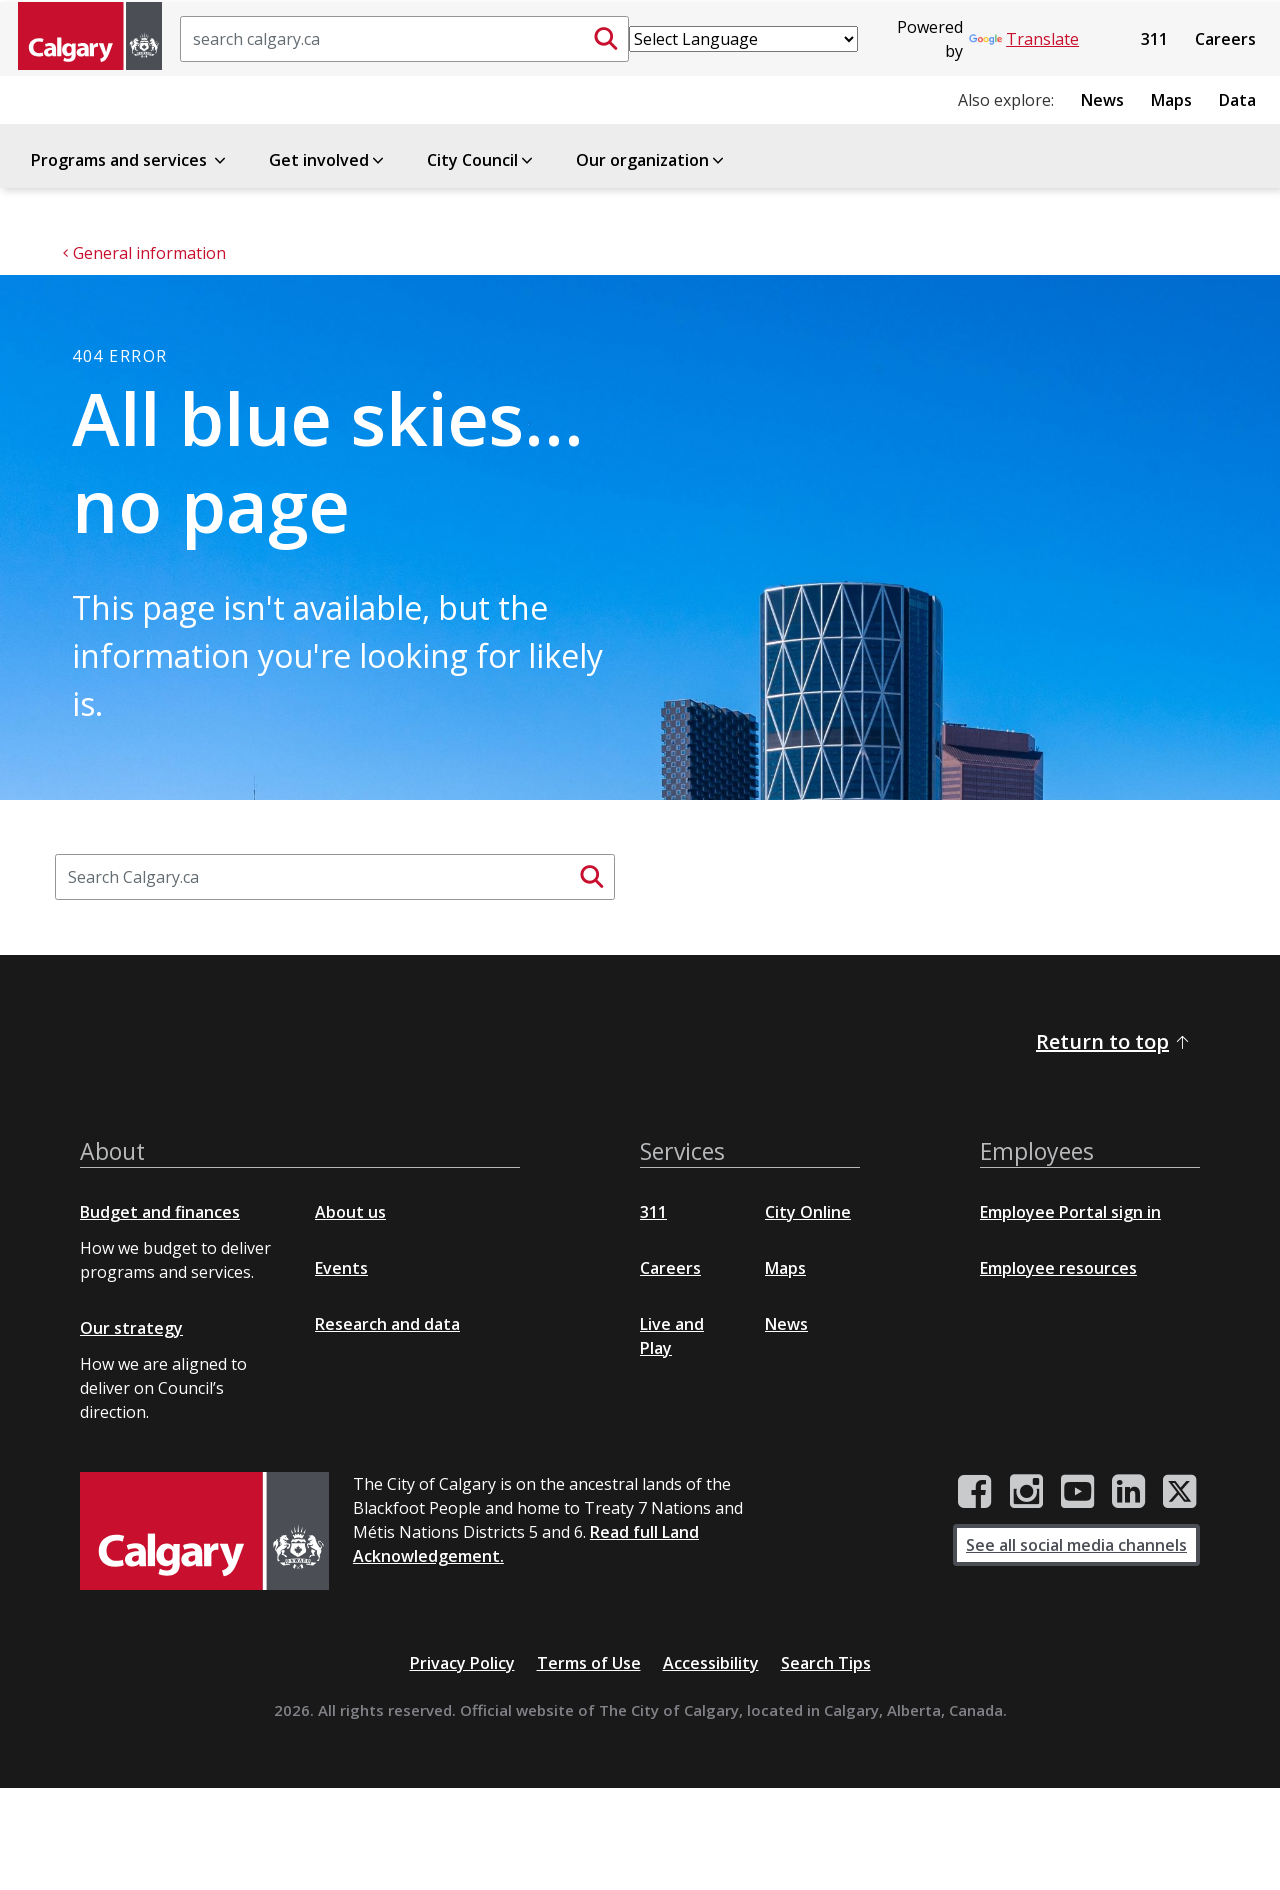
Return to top (1113, 1041)
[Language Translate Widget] (743, 39)
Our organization (651, 160)
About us (350, 1212)
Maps (1171, 100)
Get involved (328, 160)
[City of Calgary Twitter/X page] (1180, 1492)
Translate (1024, 39)
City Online (808, 1212)
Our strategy (131, 1328)
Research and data (387, 1324)
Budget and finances (160, 1212)
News (1102, 100)
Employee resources (1058, 1268)
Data (1237, 100)
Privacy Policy (462, 1663)
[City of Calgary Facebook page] (975, 1492)
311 (1154, 39)
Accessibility (711, 1663)
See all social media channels (1076, 1545)
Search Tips (826, 1663)
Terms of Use (589, 1663)
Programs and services (130, 160)
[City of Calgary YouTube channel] (1077, 1492)
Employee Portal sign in (1070, 1212)
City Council (481, 160)
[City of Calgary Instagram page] (1026, 1492)
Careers (1225, 39)
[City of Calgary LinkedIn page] (1128, 1492)
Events (341, 1268)
